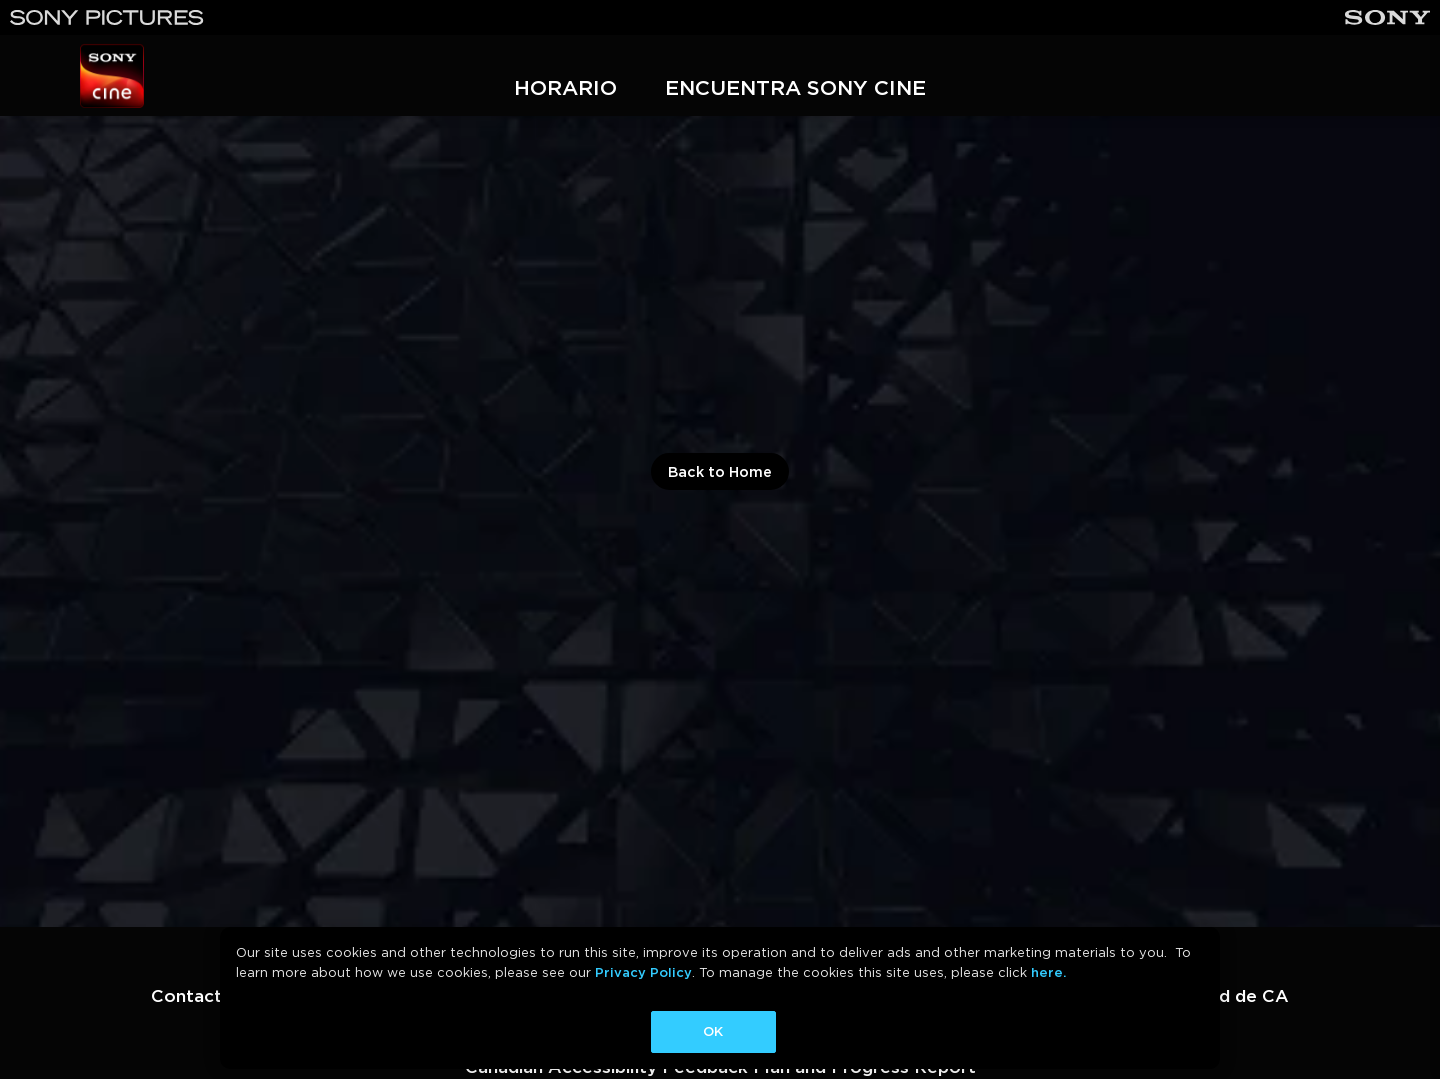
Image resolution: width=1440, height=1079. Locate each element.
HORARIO (565, 87)
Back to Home (720, 471)
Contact (186, 995)
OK (713, 1031)
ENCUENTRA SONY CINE (795, 87)
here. (1048, 972)
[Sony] (1387, 17)
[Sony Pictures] (107, 17)
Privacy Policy (643, 972)
